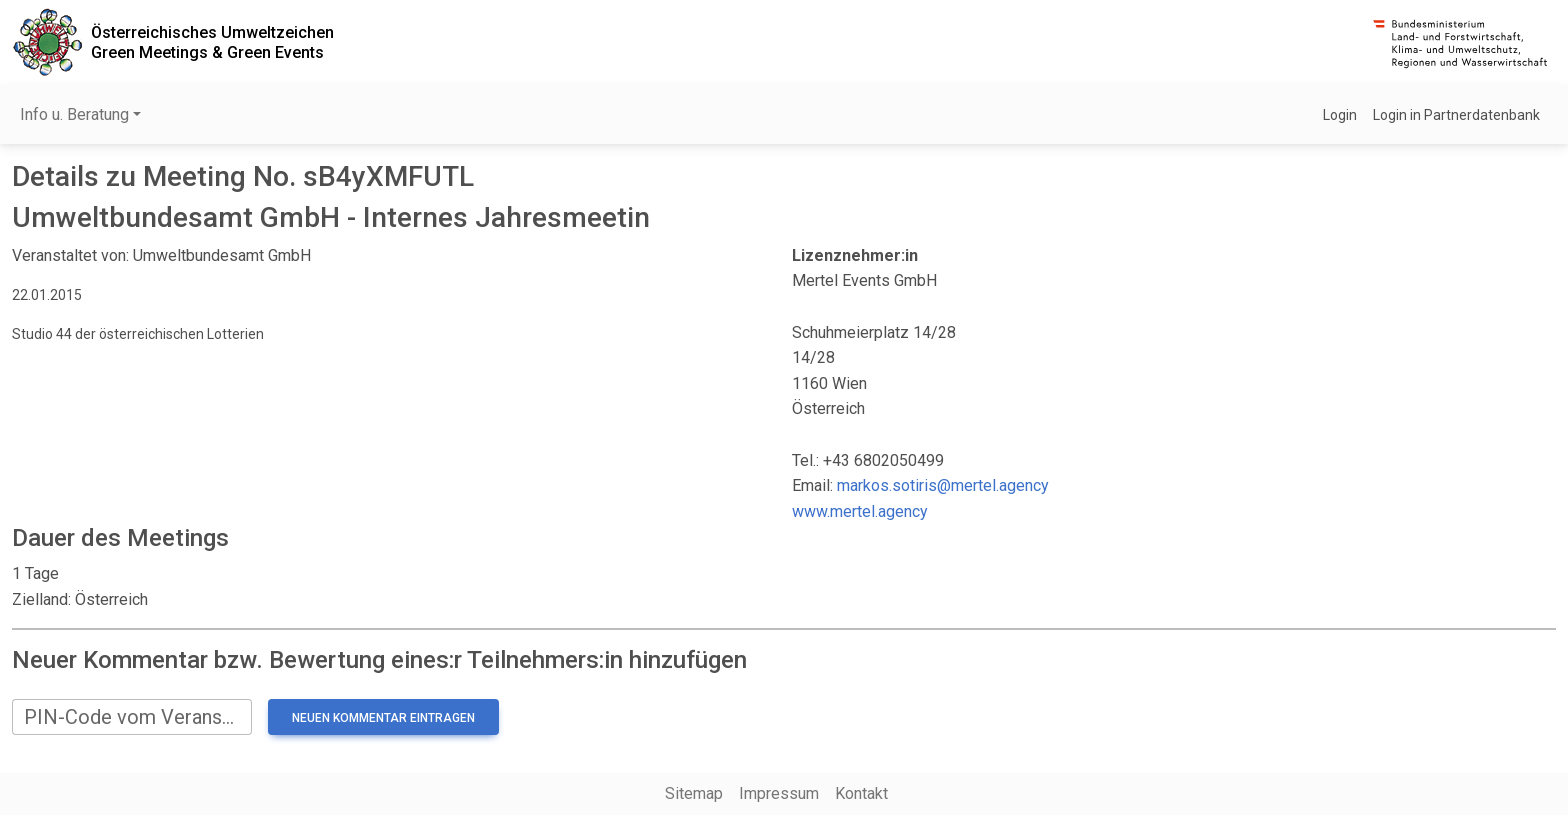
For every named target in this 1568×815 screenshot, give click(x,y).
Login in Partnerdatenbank (1456, 115)
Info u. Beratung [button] (74, 114)
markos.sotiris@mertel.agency (943, 485)
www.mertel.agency (860, 511)
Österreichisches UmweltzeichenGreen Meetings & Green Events (212, 42)
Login (1340, 115)
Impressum (779, 793)
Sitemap (694, 793)
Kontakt (861, 793)
